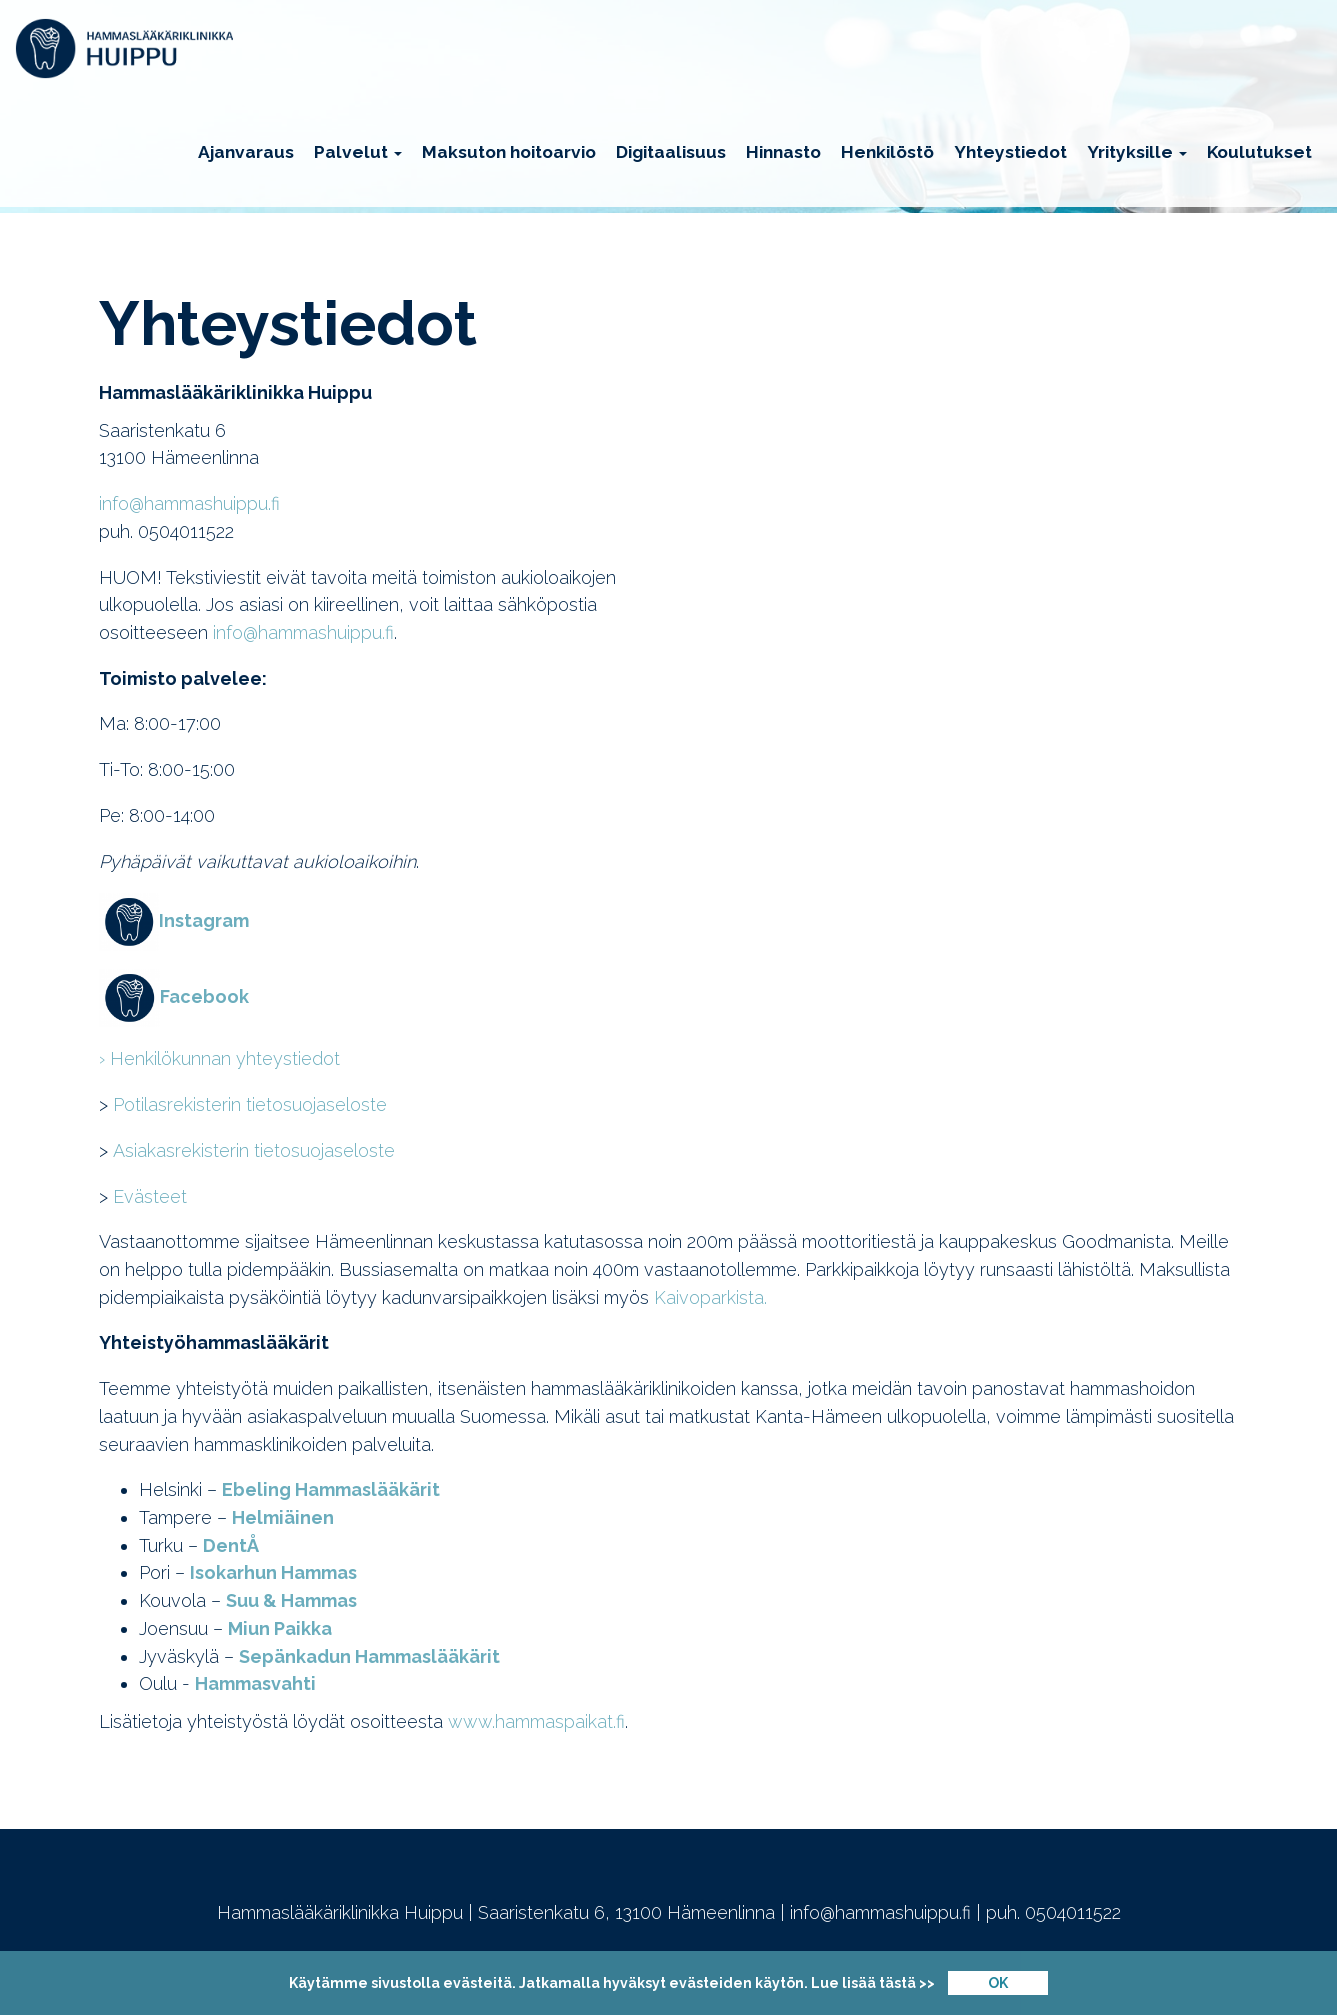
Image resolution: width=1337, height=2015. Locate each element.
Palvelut (358, 152)
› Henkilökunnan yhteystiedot (219, 1058)
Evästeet (150, 1196)
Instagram (204, 920)
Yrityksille (1137, 152)
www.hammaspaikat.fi (536, 1721)
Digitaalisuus (671, 152)
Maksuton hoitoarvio (509, 152)
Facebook (204, 996)
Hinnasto (783, 152)
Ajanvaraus (246, 152)
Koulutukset (1259, 152)
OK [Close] (998, 1983)
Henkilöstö (887, 152)
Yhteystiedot (1010, 152)
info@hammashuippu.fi (189, 503)
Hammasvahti (255, 1683)
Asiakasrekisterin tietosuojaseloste (254, 1150)
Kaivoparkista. (710, 1297)
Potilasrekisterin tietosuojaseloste (250, 1104)
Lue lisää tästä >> (873, 1983)
